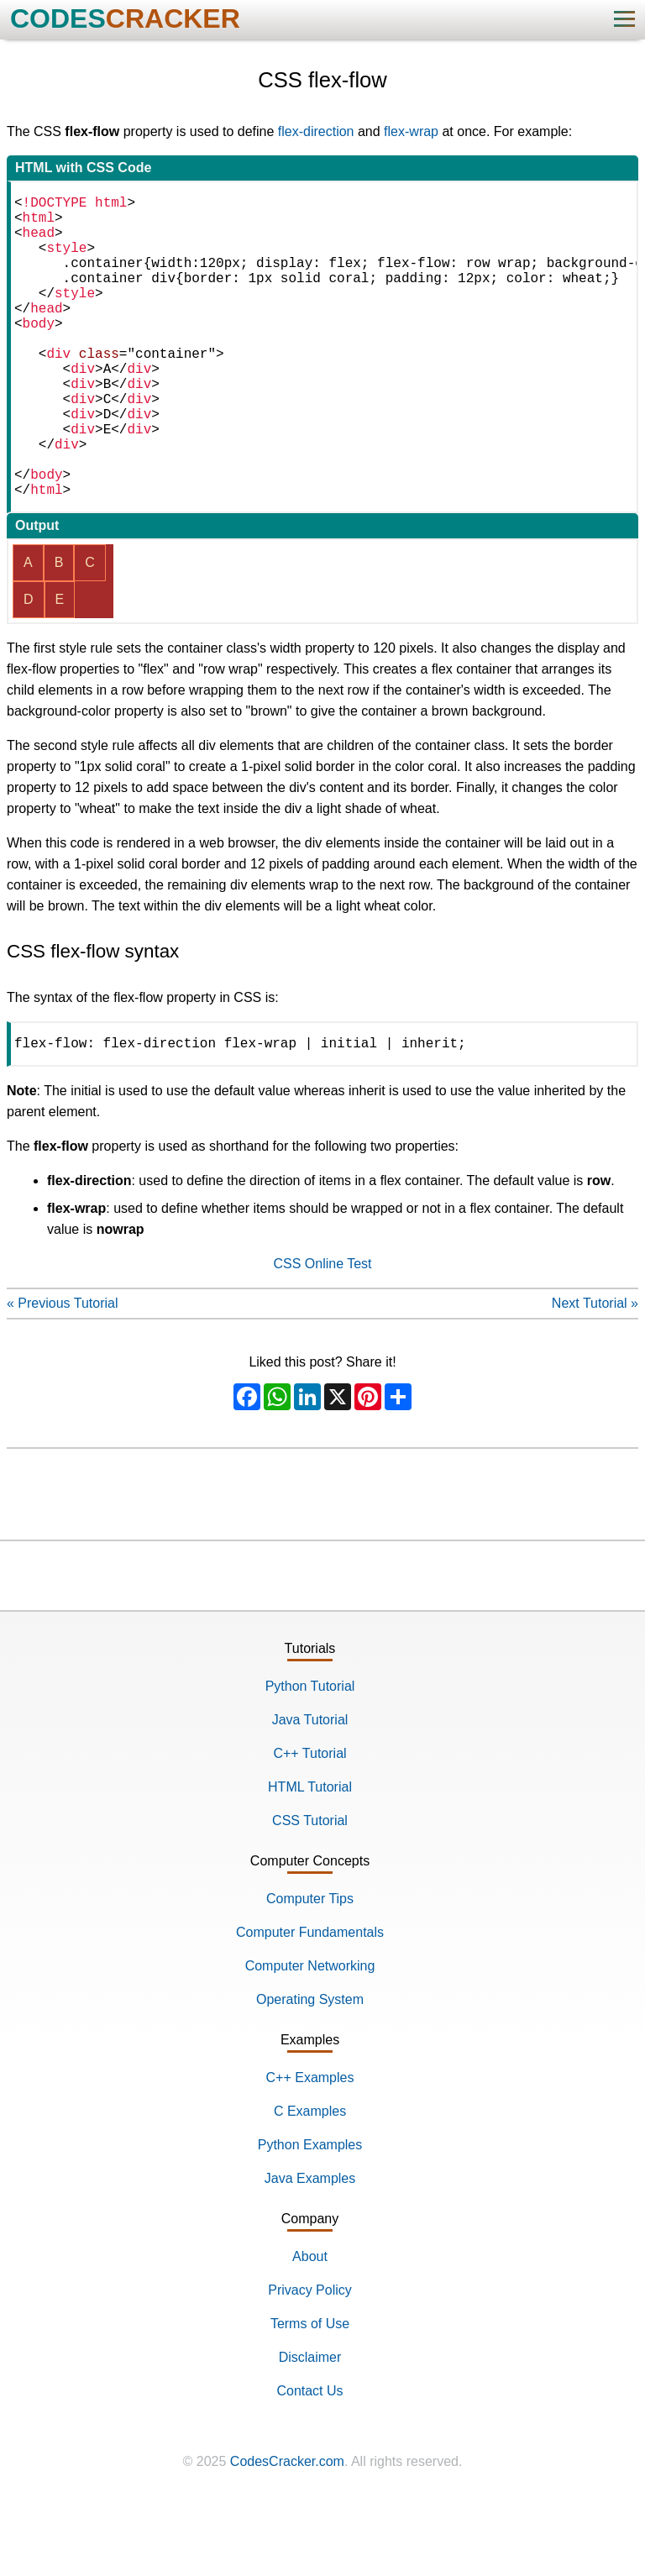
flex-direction (316, 131)
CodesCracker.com (287, 2532)
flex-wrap (411, 131)
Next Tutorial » (595, 1374)
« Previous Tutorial (62, 1374)
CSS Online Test (322, 1334)
